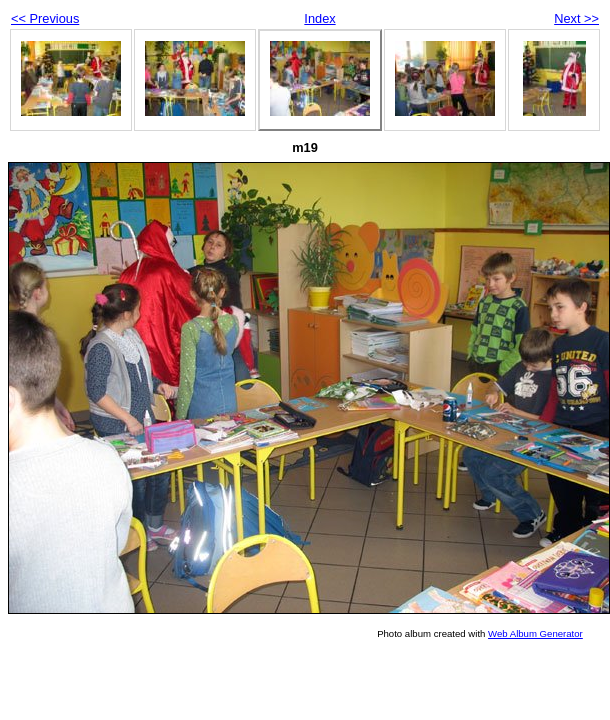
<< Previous (45, 18)
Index (319, 18)
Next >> (576, 18)
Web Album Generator (535, 633)
